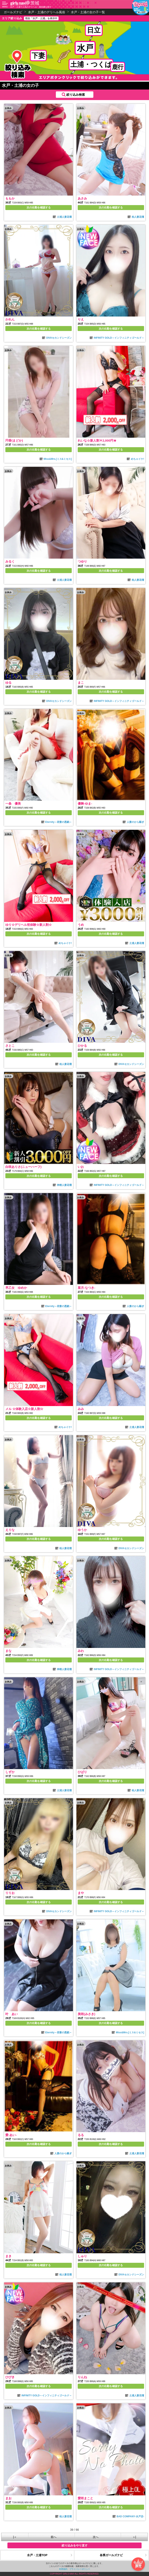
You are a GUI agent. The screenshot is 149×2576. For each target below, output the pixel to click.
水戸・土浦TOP (37, 2555)
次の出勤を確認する (39, 207)
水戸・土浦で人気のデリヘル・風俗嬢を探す (30, 7)
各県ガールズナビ (111, 2555)
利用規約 (63, 2569)
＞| (134, 2537)
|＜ (15, 2537)
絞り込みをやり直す (75, 2545)
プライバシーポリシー (79, 2569)
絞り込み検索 (75, 94)
